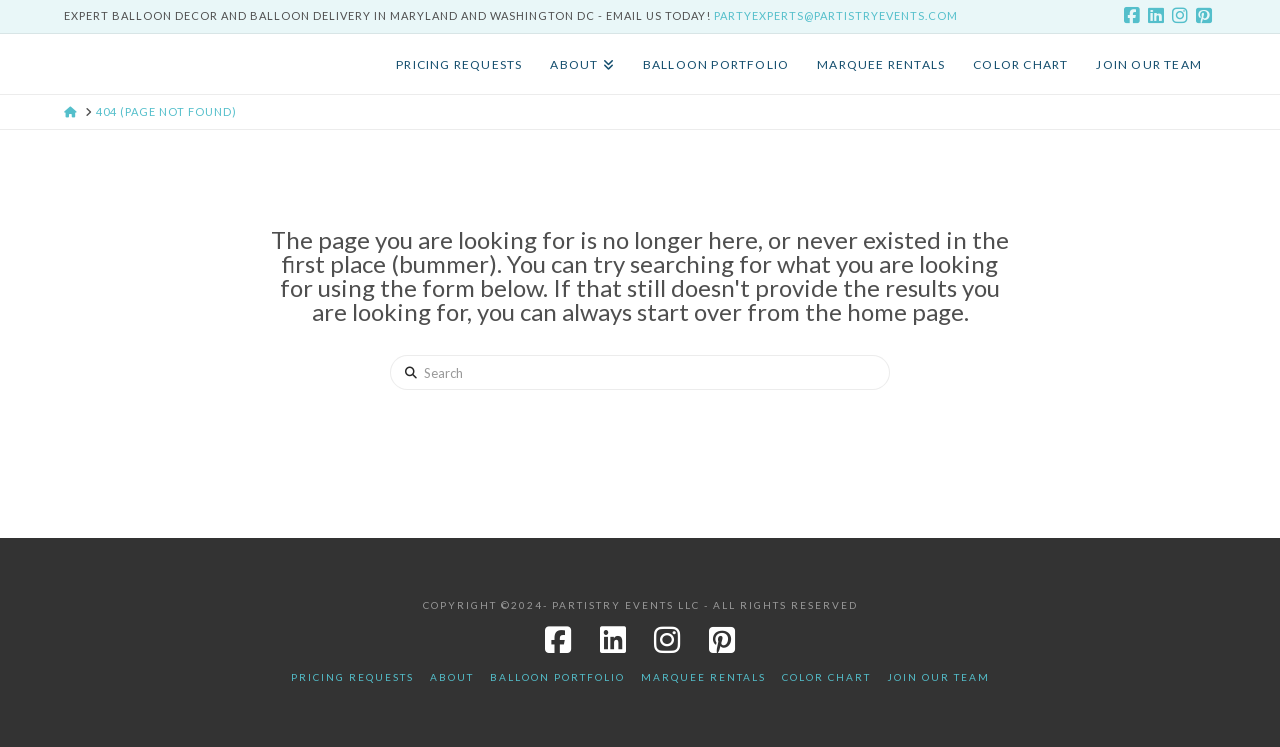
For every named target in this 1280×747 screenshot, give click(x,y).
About (452, 677)
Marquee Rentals (703, 677)
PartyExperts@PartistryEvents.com (836, 15)
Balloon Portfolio (557, 677)
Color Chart (826, 677)
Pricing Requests (352, 677)
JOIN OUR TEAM (938, 677)
